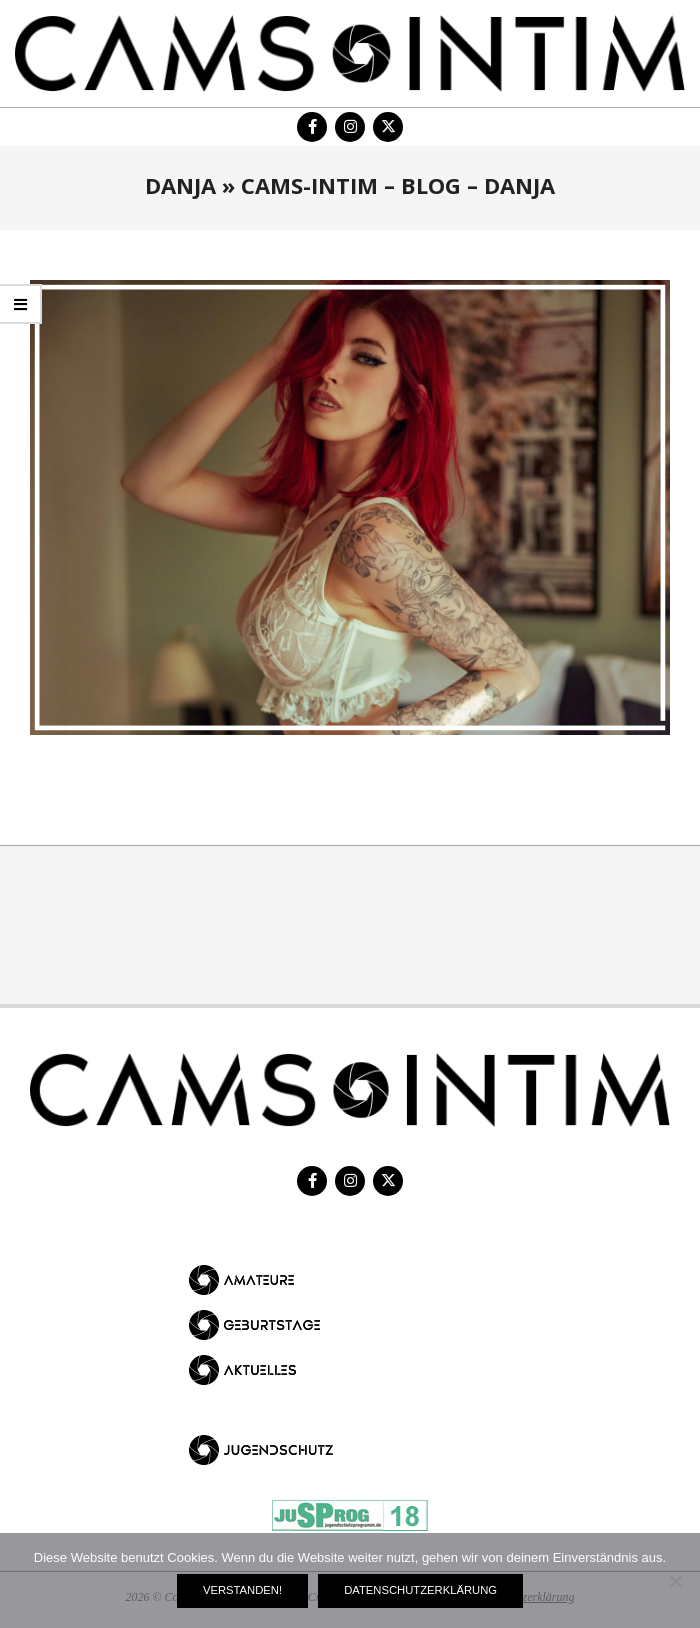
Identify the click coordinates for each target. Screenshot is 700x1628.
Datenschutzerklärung (420, 1590)
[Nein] (675, 1581)
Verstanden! (242, 1590)
